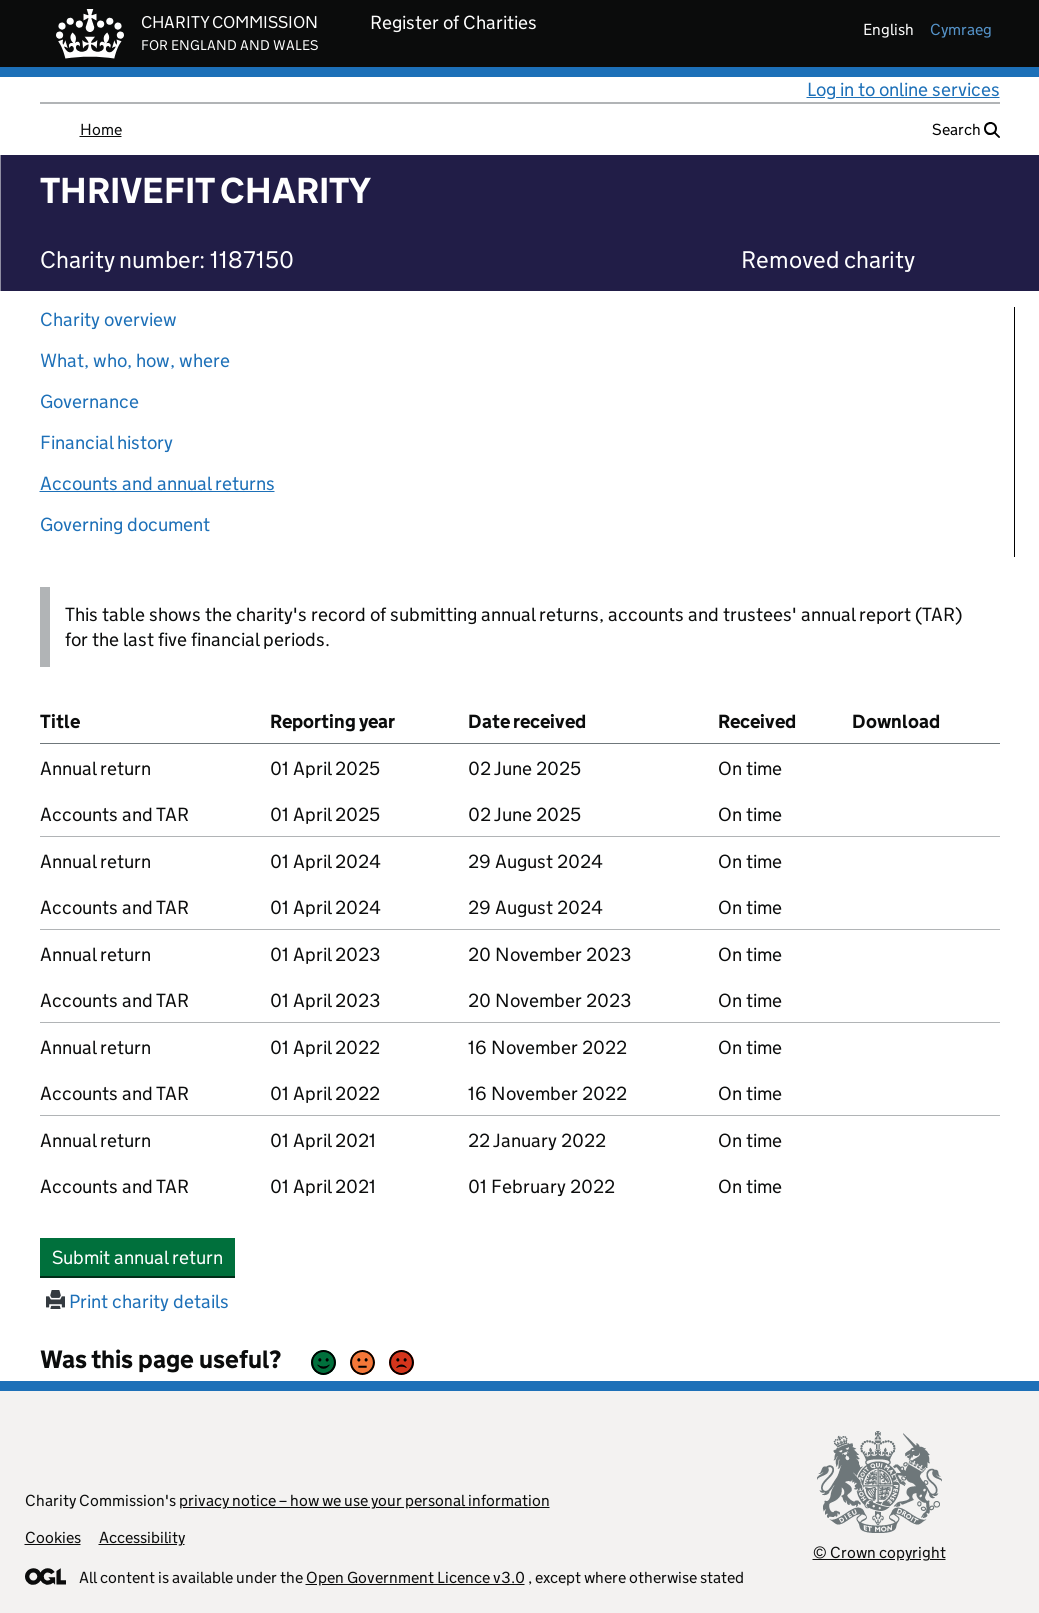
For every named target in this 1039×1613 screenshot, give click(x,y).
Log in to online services (903, 89)
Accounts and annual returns (157, 483)
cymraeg (961, 29)
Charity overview (108, 319)
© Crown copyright (879, 1552)
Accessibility (142, 1537)
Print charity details (137, 1301)
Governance (89, 401)
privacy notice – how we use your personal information (364, 1500)
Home (101, 129)
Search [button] (966, 129)
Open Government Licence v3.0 (415, 1577)
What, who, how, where (135, 360)
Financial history (106, 442)
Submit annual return (143, 1257)
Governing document (125, 524)
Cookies (53, 1537)
